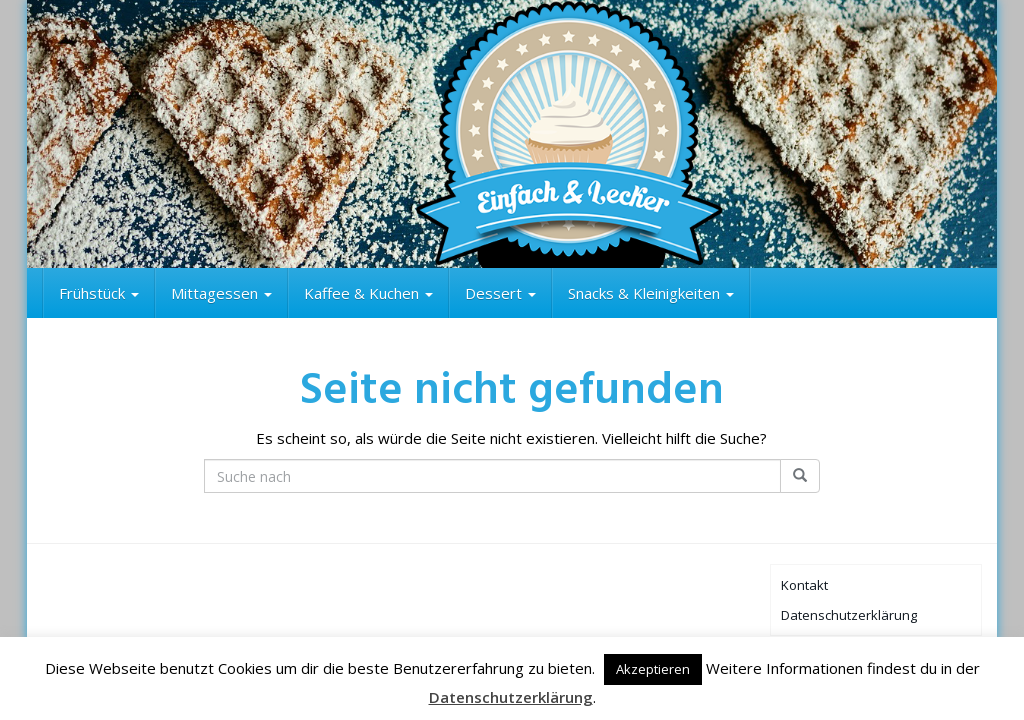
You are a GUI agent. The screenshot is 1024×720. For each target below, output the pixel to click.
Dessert (500, 293)
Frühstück (99, 293)
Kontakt (804, 585)
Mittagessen (221, 293)
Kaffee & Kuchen (368, 293)
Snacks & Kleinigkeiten (651, 293)
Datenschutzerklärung (849, 615)
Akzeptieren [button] (653, 669)
